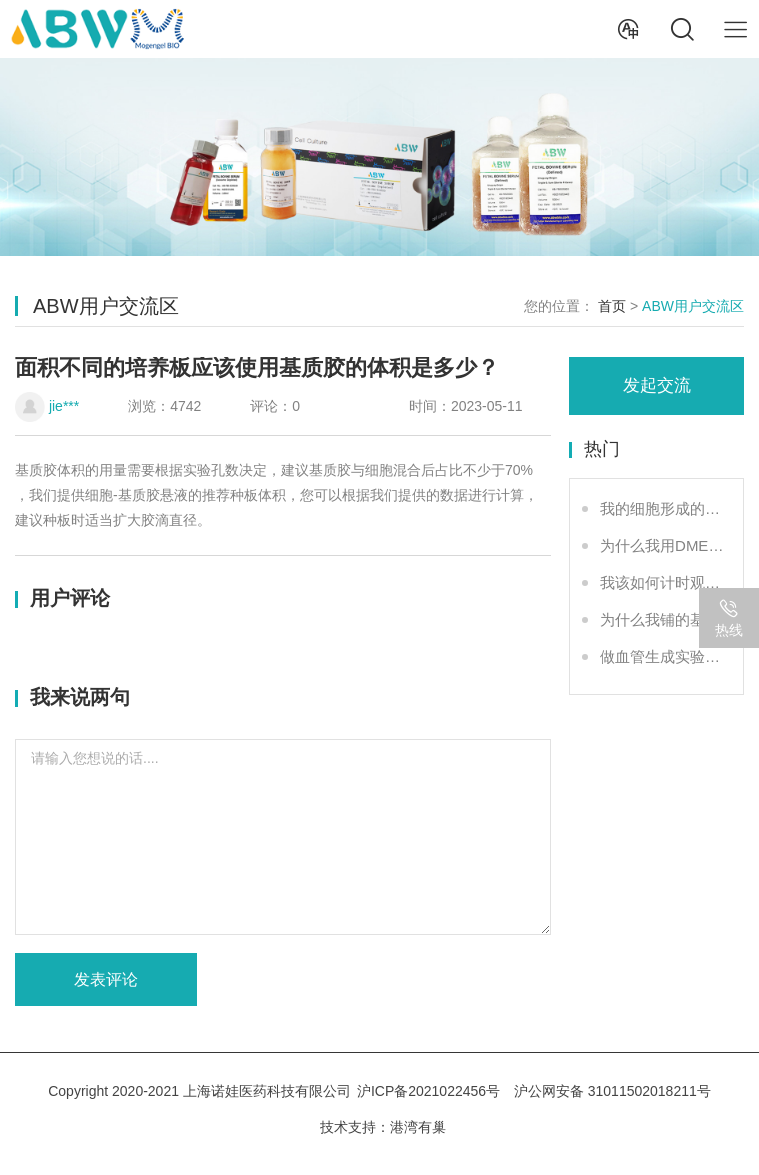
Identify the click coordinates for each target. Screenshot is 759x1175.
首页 (612, 306)
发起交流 (657, 385)
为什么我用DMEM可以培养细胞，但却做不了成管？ (664, 545)
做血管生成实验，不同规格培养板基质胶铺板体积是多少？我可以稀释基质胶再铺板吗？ (664, 656)
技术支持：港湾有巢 (383, 1127)
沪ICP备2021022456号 (428, 1091)
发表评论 (106, 979)
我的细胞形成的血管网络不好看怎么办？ (664, 508)
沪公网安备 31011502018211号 (612, 1091)
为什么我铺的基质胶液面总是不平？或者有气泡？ (664, 619)
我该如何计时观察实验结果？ (664, 582)
